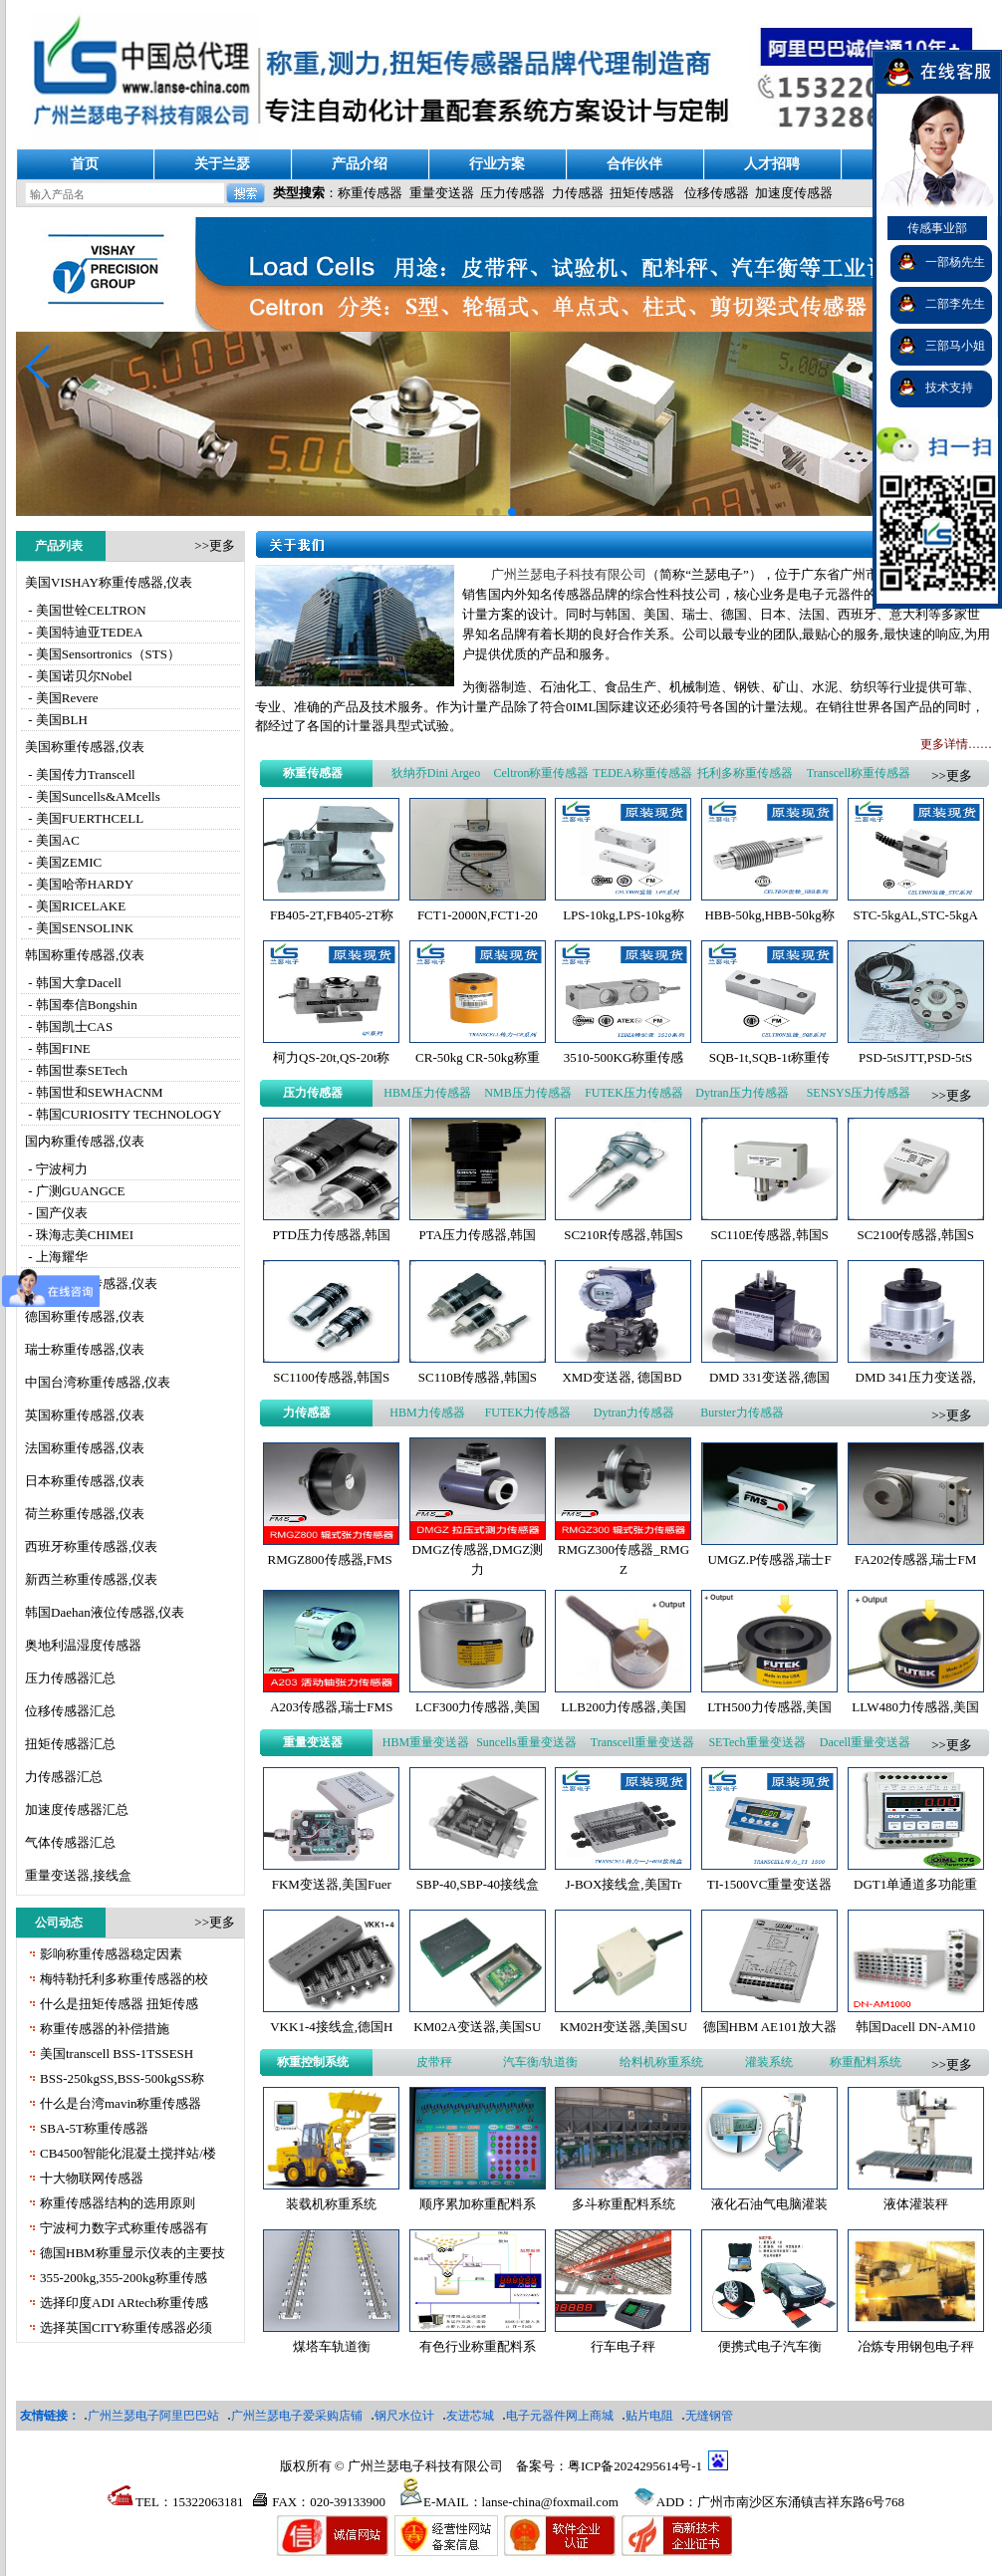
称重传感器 (370, 192)
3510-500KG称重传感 (624, 1057)
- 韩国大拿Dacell (73, 982)
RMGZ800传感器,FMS (332, 1559)
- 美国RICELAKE (75, 906)
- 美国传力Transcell (80, 774)
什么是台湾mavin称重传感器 (121, 2103)
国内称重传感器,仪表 (84, 1141)
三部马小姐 (955, 346)
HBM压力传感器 (426, 1093)
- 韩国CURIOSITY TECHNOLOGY (123, 1114)
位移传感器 (716, 192)
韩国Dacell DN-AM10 (915, 2026)
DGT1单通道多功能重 (915, 1884)
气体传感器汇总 (70, 1842)
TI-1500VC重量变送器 (770, 1884)
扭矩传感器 (642, 192)
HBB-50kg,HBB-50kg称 (769, 914)
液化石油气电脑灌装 (769, 2203)
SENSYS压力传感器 (859, 1093)
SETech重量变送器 (756, 1742)
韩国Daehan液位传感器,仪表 (104, 1612)
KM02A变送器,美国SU (477, 2026)
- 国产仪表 (56, 1212)
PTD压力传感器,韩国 (331, 1234)
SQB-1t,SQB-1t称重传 (770, 1057)
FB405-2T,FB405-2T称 (331, 914)
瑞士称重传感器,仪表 (84, 1349)
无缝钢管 (709, 2416)
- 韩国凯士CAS (69, 1026)
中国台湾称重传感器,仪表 (97, 1382)
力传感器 (578, 192)
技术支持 (949, 387)
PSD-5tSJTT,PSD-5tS (915, 1057)
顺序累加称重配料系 (477, 2203)
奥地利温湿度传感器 (83, 1645)
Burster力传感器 (741, 1412)
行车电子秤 (623, 2346)
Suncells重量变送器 (526, 1742)
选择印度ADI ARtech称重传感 (124, 2302)
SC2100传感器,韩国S (915, 1234)
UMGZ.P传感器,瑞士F (769, 1559)
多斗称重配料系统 (623, 2203)
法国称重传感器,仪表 (84, 1447)
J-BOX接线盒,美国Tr (624, 1884)
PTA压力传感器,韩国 (478, 1234)
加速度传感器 (794, 192)
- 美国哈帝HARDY (79, 884)
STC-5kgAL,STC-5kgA (916, 914)
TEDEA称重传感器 (642, 773)
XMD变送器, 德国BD (623, 1377)
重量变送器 (441, 192)
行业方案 (497, 163)
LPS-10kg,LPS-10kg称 (623, 914)
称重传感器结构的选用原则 (117, 2202)
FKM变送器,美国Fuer (331, 1884)
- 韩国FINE (58, 1048)
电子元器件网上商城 (560, 2416)
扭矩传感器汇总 (70, 1743)
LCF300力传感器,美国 (477, 1706)
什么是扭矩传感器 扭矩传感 (119, 2003)
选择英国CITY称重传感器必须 (126, 2327)
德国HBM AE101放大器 (770, 2026)
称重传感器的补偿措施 (104, 2028)
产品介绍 (359, 163)
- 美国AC (52, 840)
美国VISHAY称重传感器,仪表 (108, 582)
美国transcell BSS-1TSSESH (116, 2053)
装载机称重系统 (331, 2203)
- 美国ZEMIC (63, 862)
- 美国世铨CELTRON (85, 610)
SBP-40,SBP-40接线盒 (477, 1884)
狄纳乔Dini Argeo (435, 773)
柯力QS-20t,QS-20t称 (331, 1057)
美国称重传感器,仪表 (84, 746)
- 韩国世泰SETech (76, 1070)
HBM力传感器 (426, 1412)
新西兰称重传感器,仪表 (91, 1579)
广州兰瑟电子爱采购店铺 (297, 2416)
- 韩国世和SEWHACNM (94, 1092)
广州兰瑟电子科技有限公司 (568, 574)
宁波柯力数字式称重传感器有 (124, 2227)
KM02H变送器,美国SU (623, 2026)
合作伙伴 (634, 163)
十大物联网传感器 (91, 2178)
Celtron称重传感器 (541, 773)
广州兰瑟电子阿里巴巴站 (153, 2416)
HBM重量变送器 (425, 1742)
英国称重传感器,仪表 (84, 1415)
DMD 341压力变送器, (916, 1377)
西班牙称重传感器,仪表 (91, 1546)
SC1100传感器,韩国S (331, 1377)
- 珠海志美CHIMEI (79, 1234)
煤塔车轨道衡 (332, 2346)
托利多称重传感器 (745, 773)
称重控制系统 (313, 2062)
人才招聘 (772, 163)
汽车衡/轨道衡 (540, 2062)
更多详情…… (956, 744)
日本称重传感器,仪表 (84, 1480)
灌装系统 (769, 2062)
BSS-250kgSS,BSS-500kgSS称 (122, 2078)
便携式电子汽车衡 (770, 2346)
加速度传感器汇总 (76, 1809)
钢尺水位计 (404, 2416)
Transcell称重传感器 (858, 773)
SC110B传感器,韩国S (477, 1377)
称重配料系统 (865, 2062)
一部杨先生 (955, 262)
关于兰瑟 (222, 163)
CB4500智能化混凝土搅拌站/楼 (128, 2153)
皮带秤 (434, 2062)
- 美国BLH (56, 719)
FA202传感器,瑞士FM (915, 1559)
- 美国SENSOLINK (79, 927)
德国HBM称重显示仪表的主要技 (132, 2252)
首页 (85, 163)
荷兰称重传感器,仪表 (84, 1513)
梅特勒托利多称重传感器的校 (124, 1978)
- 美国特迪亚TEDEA (83, 632)
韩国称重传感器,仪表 (84, 954)
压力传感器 (512, 192)
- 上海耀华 (56, 1256)
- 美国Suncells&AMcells (92, 796)
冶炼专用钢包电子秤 (916, 2346)
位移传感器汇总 (70, 1710)
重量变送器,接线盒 (78, 1875)
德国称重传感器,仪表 (84, 1316)
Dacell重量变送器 (865, 1742)
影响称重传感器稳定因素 (111, 1953)
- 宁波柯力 (56, 1168)
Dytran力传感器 (634, 1412)
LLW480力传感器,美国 (915, 1706)
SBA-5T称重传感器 (94, 2128)
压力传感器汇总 (70, 1678)
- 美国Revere (62, 697)
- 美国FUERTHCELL (84, 818)
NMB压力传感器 (527, 1093)
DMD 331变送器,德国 (769, 1377)
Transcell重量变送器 (642, 1742)
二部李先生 (955, 304)
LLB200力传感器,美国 (623, 1706)
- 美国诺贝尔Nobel (78, 675)
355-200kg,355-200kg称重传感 (123, 2277)
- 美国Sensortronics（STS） (102, 653)
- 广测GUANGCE (75, 1190)
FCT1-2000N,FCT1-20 (477, 914)
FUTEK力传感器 (528, 1412)
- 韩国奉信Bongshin (81, 1004)
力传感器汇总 (64, 1776)
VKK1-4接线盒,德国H (331, 2026)
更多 (222, 545)
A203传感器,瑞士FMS (331, 1706)
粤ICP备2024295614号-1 (635, 2465)
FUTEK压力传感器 (634, 1093)
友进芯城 (470, 2416)
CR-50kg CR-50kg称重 (477, 1057)
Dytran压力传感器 (741, 1093)
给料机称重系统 (661, 2062)
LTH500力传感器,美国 (769, 1706)
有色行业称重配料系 (477, 2346)
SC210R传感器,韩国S (623, 1234)
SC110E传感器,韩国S (769, 1234)
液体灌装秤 (915, 2203)
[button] (39, 366)
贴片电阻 (649, 2416)
